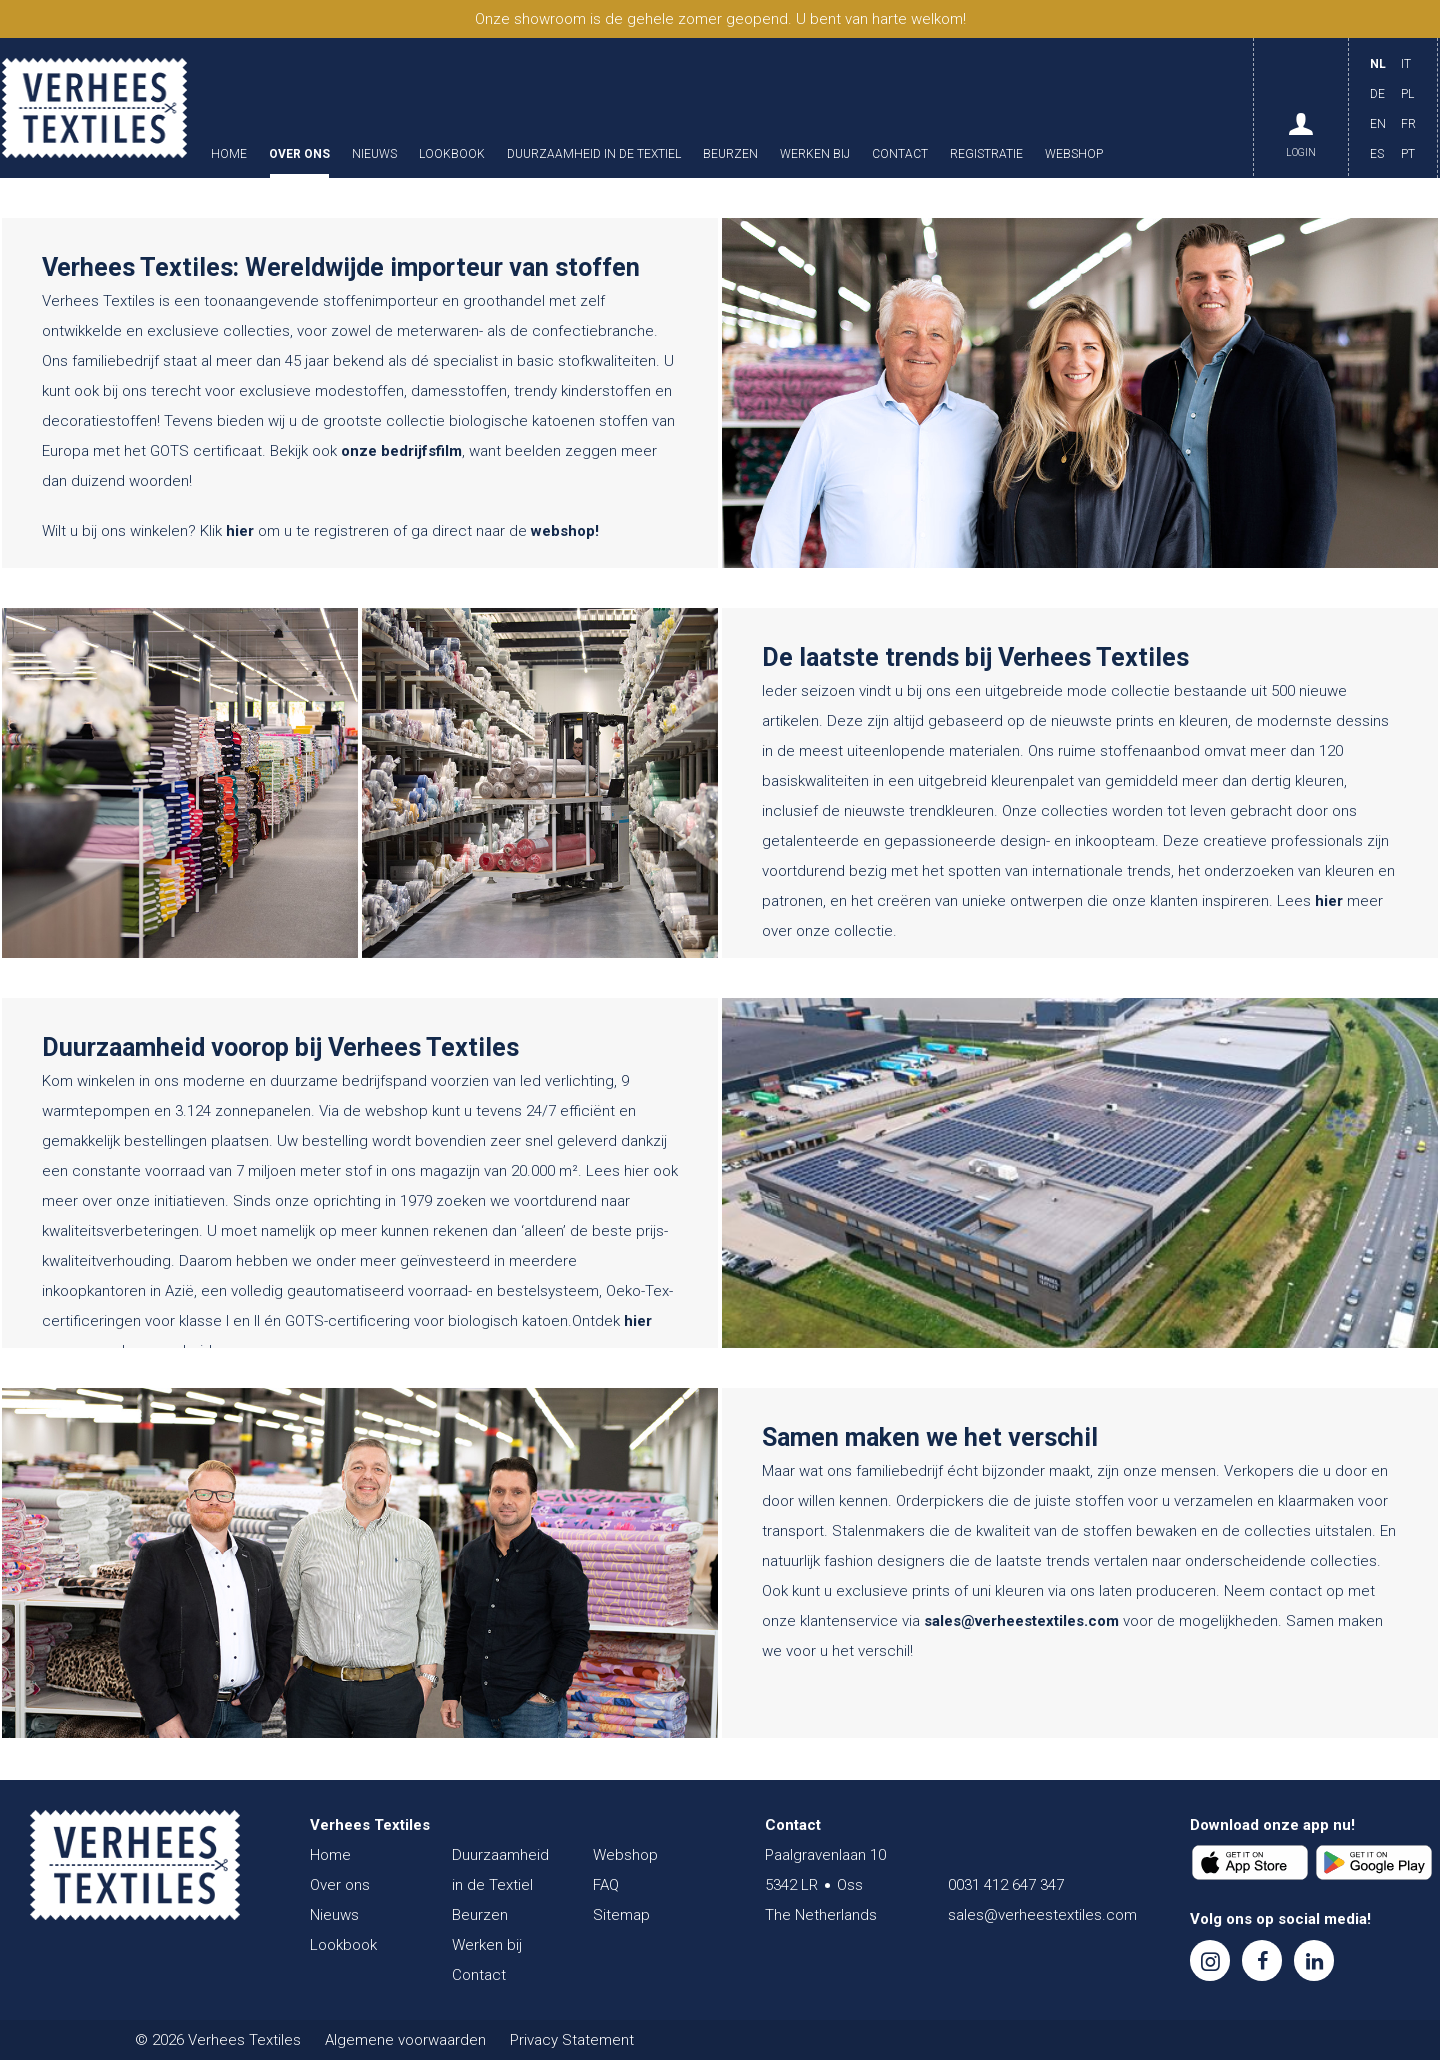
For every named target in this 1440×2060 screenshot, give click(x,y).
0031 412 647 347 (1006, 1885)
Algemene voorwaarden (405, 2040)
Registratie (986, 154)
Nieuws (374, 154)
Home (229, 154)
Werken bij (815, 154)
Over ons (299, 154)
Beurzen (730, 154)
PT (1408, 154)
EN (1378, 124)
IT (1406, 64)
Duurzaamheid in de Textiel (594, 154)
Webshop (1074, 154)
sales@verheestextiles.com (1021, 1621)
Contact (900, 154)
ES (1377, 154)
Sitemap (621, 1915)
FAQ (606, 1885)
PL (1407, 94)
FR (1408, 124)
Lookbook (452, 154)
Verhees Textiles (94, 108)
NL (1378, 64)
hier (240, 531)
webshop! (565, 531)
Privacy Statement (572, 2040)
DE (1377, 94)
